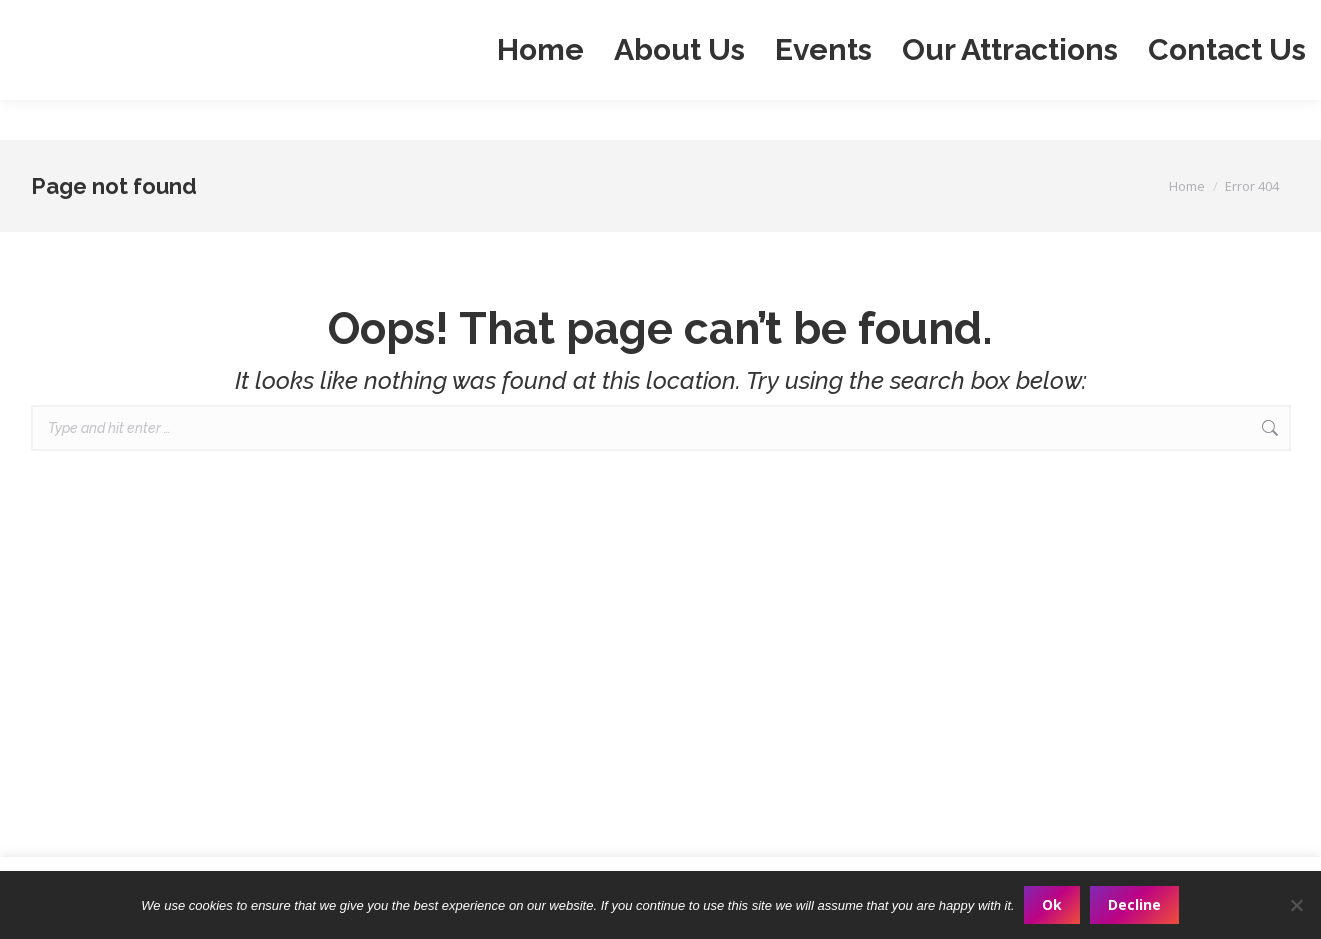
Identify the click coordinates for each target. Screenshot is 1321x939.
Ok (1053, 904)
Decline (1135, 904)
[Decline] (1296, 905)
